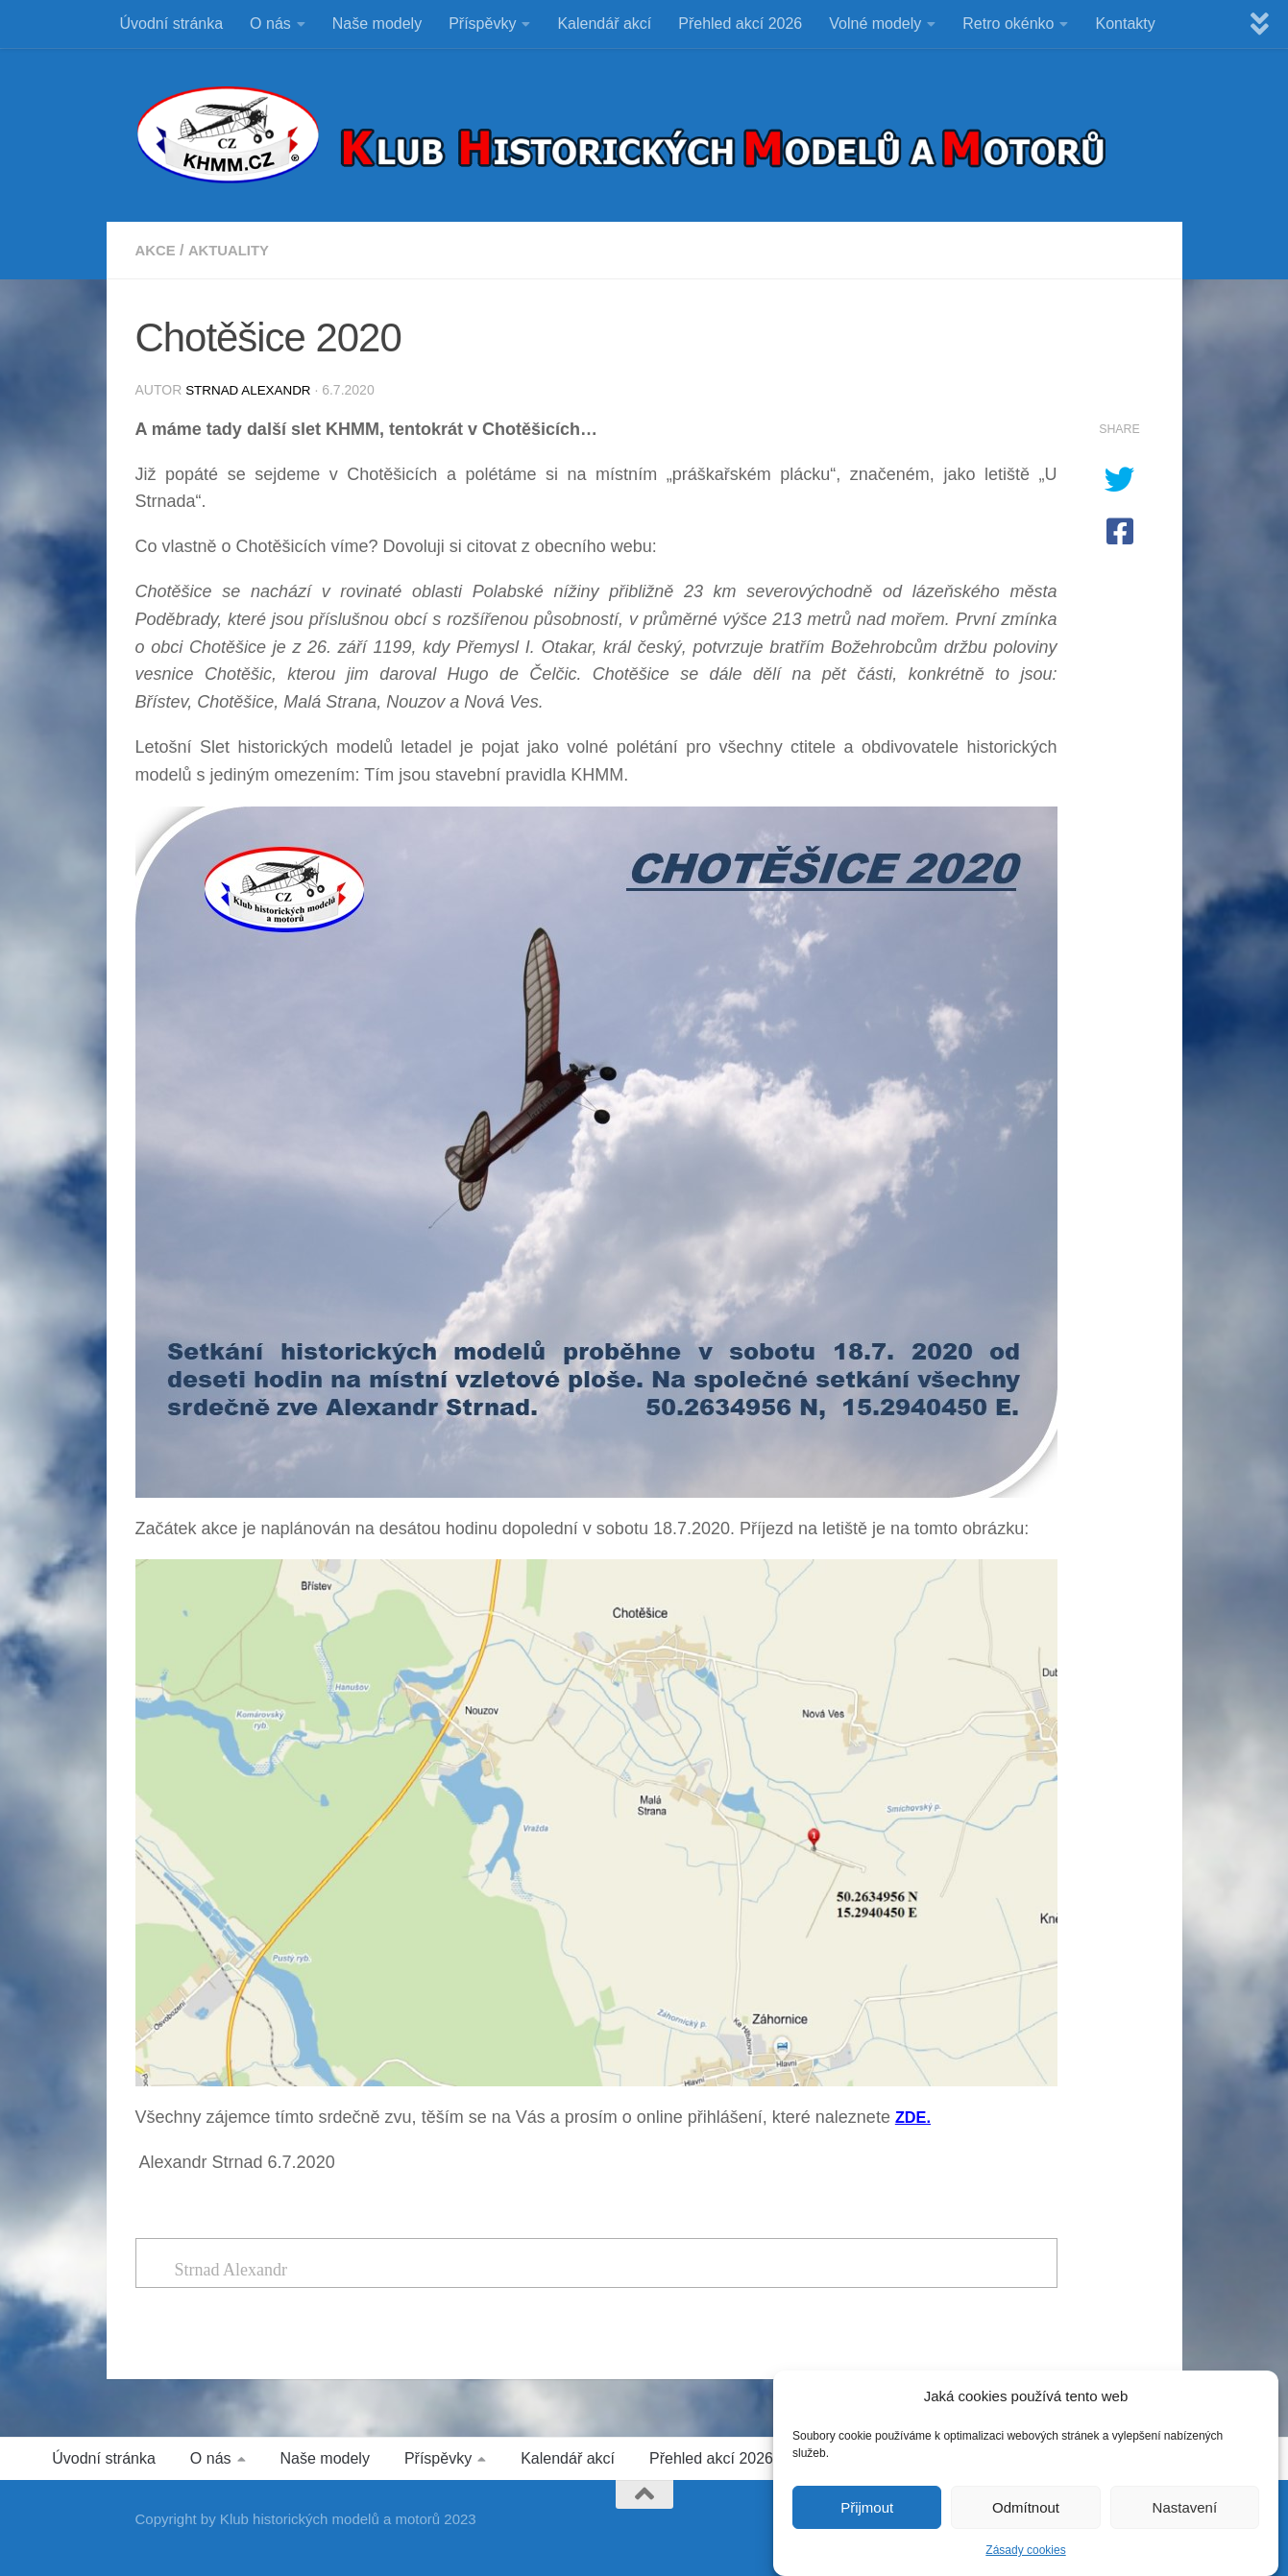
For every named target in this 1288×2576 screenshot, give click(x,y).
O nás (270, 23)
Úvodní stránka (172, 23)
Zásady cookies (1025, 2550)
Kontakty (1124, 23)
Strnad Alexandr (250, 389)
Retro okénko (1008, 23)
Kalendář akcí (604, 23)
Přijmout (866, 2507)
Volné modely (875, 23)
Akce (157, 250)
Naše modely (377, 23)
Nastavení (1185, 2507)
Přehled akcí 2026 (740, 23)
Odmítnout (1025, 2507)
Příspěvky (482, 23)
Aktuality (235, 250)
